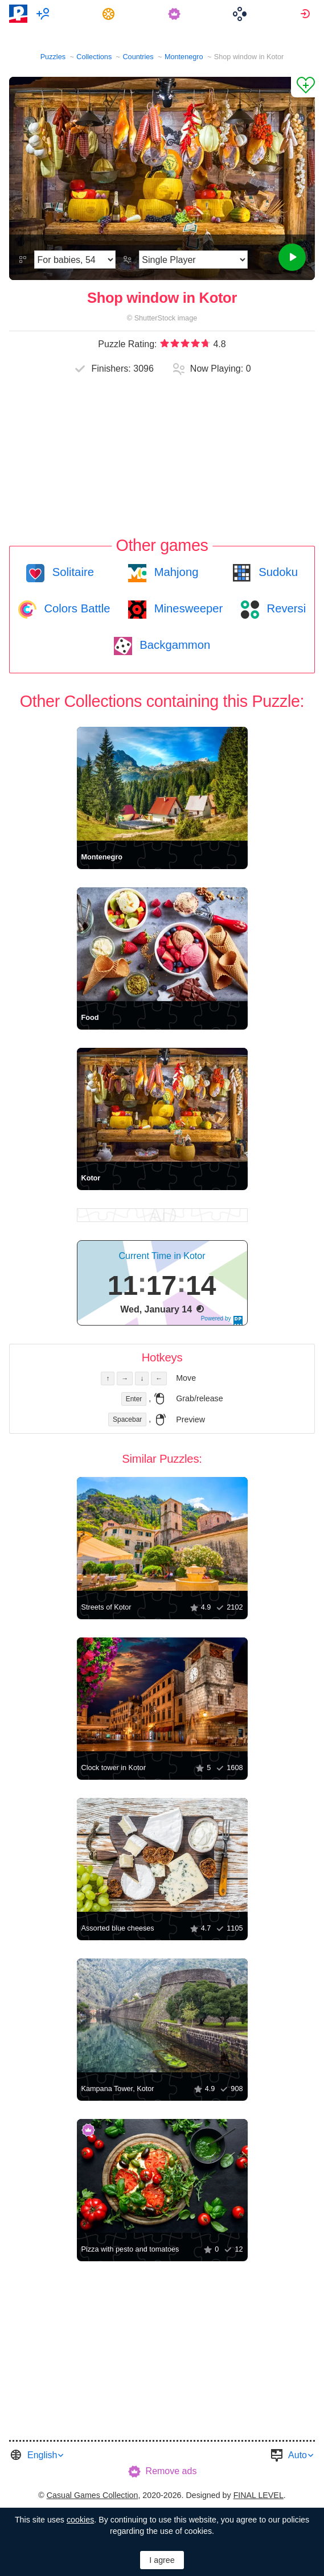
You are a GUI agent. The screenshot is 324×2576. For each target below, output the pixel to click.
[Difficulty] (75, 259)
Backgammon (174, 645)
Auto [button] (297, 2455)
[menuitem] (44, 14)
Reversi (285, 608)
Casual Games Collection (92, 2495)
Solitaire (71, 572)
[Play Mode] (193, 259)
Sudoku (277, 572)
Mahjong (174, 572)
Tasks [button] (110, 14)
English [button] (42, 2455)
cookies (80, 2519)
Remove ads (171, 2471)
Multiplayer (44, 14)
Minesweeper (187, 608)
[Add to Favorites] (303, 87)
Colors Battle (75, 608)
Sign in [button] (306, 14)
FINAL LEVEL (258, 2495)
